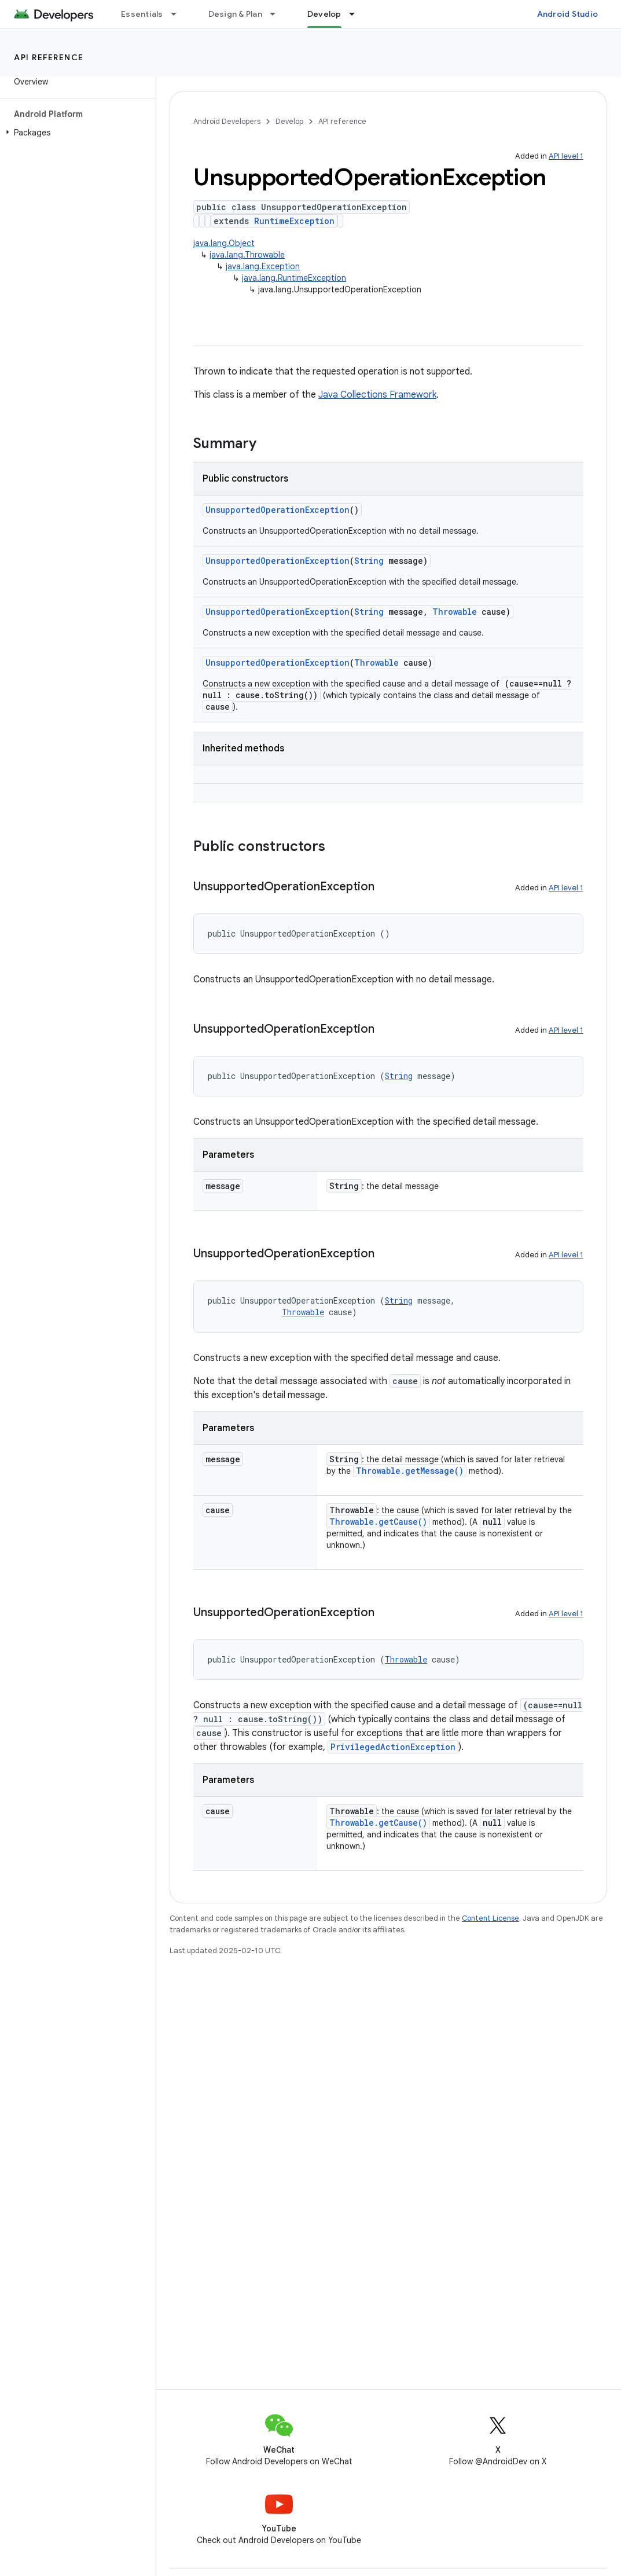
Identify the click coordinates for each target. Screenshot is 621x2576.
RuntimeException (294, 220)
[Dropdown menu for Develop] (357, 14)
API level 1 (566, 156)
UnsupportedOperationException (277, 509)
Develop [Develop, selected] (324, 14)
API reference (49, 57)
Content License (490, 1918)
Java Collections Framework (377, 395)
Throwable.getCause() (378, 1521)
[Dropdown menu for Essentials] (178, 14)
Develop (289, 121)
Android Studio (567, 14)
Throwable (454, 611)
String (369, 560)
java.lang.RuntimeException (294, 278)
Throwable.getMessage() (410, 1470)
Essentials (142, 14)
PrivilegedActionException (392, 1746)
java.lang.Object (224, 243)
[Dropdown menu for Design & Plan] (277, 14)
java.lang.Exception (263, 266)
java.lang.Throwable (247, 254)
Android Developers (226, 121)
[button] (75, 132)
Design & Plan (235, 14)
